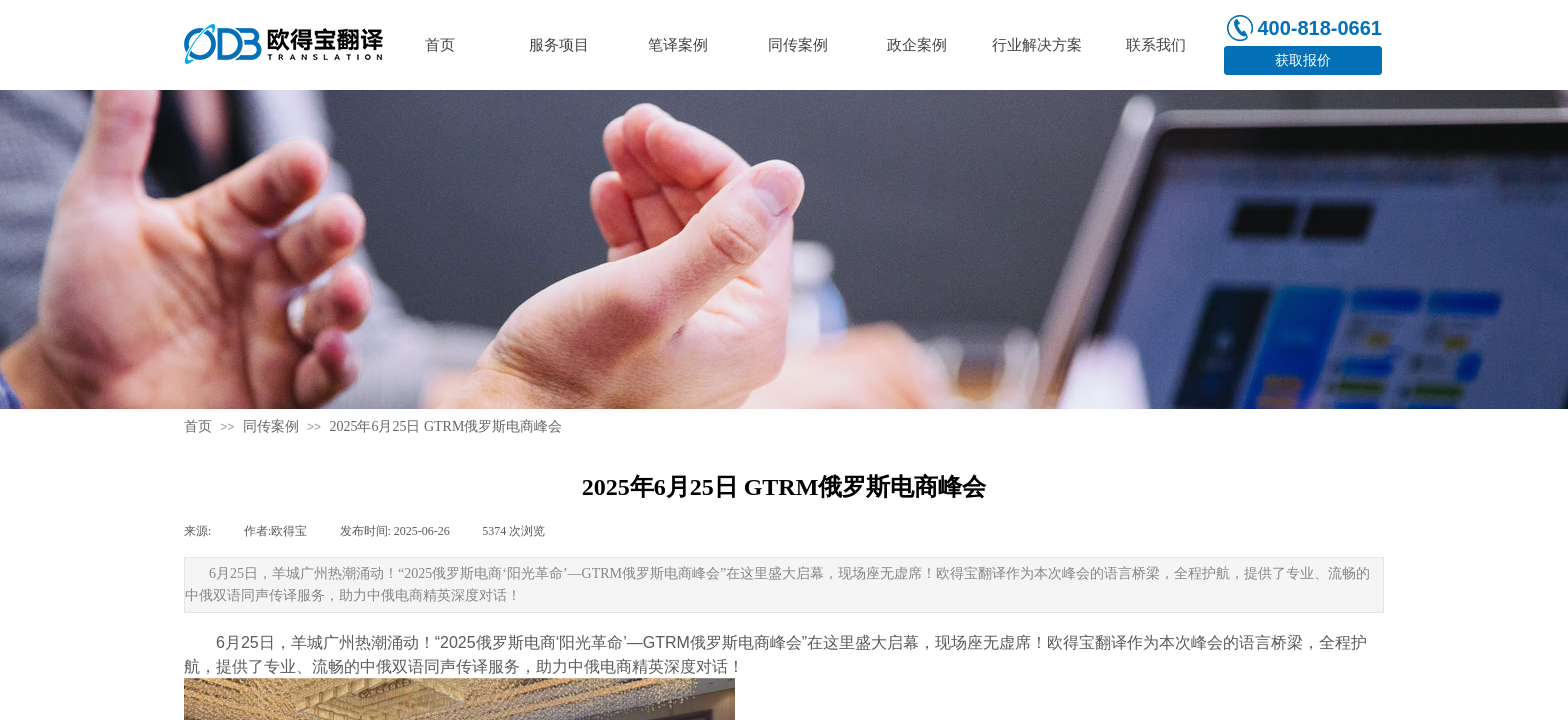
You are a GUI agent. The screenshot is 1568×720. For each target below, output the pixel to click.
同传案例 (271, 426)
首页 (198, 426)
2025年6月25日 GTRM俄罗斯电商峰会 (445, 426)
